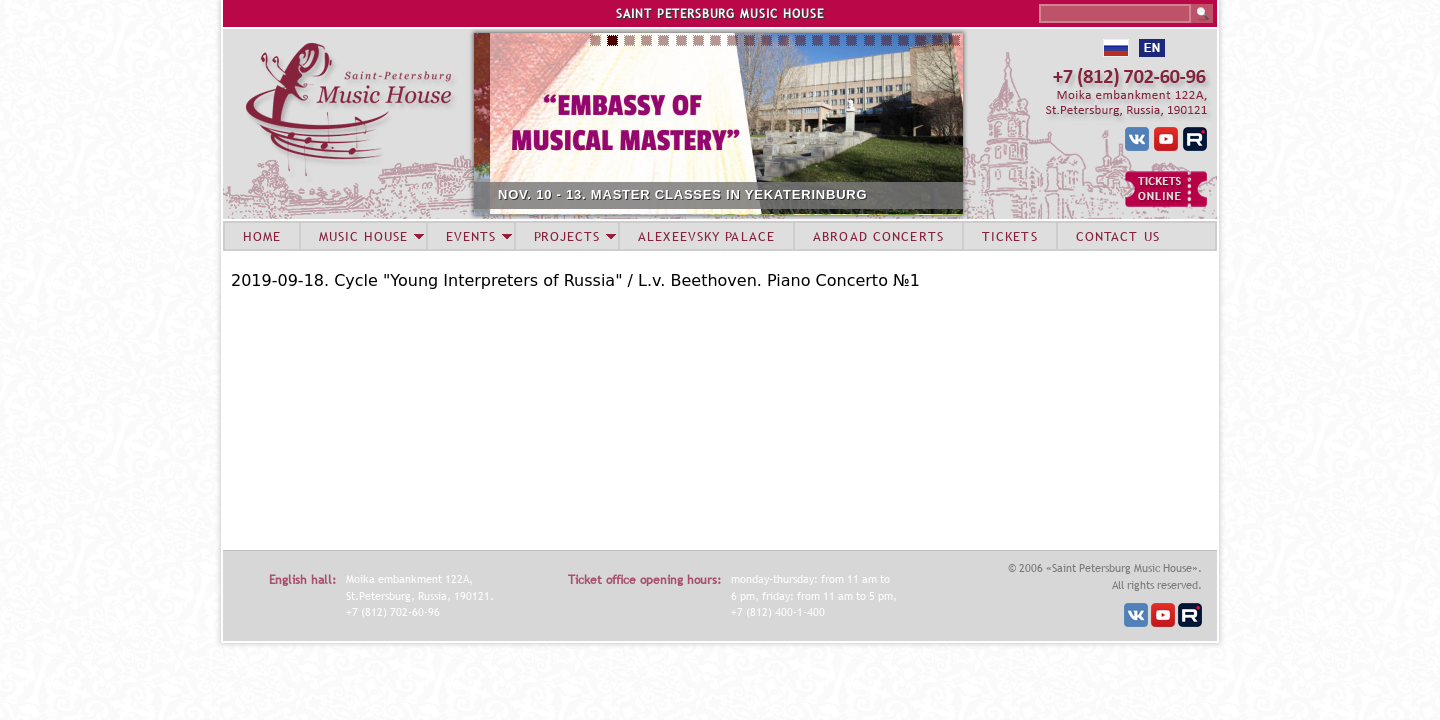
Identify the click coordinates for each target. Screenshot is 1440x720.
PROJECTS (567, 236)
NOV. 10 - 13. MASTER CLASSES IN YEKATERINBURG (735, 194)
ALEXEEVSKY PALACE (706, 236)
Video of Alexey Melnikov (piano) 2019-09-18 (481, 418)
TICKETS (1010, 236)
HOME (262, 236)
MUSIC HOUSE (363, 236)
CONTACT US (1118, 236)
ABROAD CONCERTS (878, 236)
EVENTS (471, 236)
